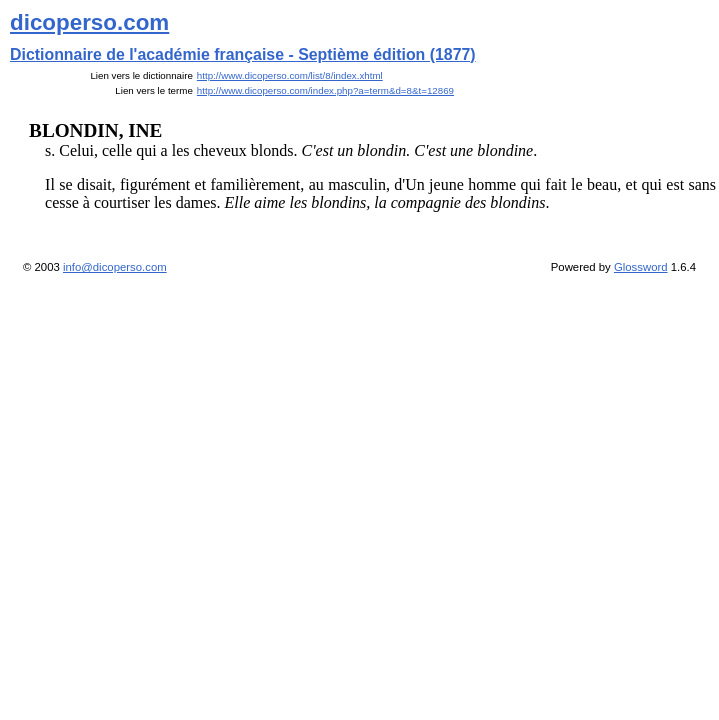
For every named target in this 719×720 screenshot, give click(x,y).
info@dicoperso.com (115, 267)
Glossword (641, 267)
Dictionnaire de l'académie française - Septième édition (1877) (243, 54)
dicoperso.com (89, 22)
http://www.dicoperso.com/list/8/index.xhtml (290, 75)
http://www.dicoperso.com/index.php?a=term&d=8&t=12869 (325, 90)
